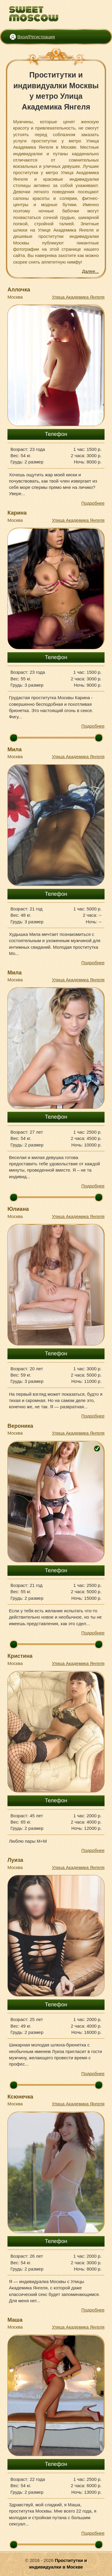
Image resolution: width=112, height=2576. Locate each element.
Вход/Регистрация (36, 36)
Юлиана (18, 1209)
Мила (14, 749)
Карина (17, 513)
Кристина (20, 1656)
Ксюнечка (20, 2097)
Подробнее (93, 503)
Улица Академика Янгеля (78, 296)
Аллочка (18, 290)
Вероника (20, 1426)
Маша (14, 2320)
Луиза (15, 1860)
